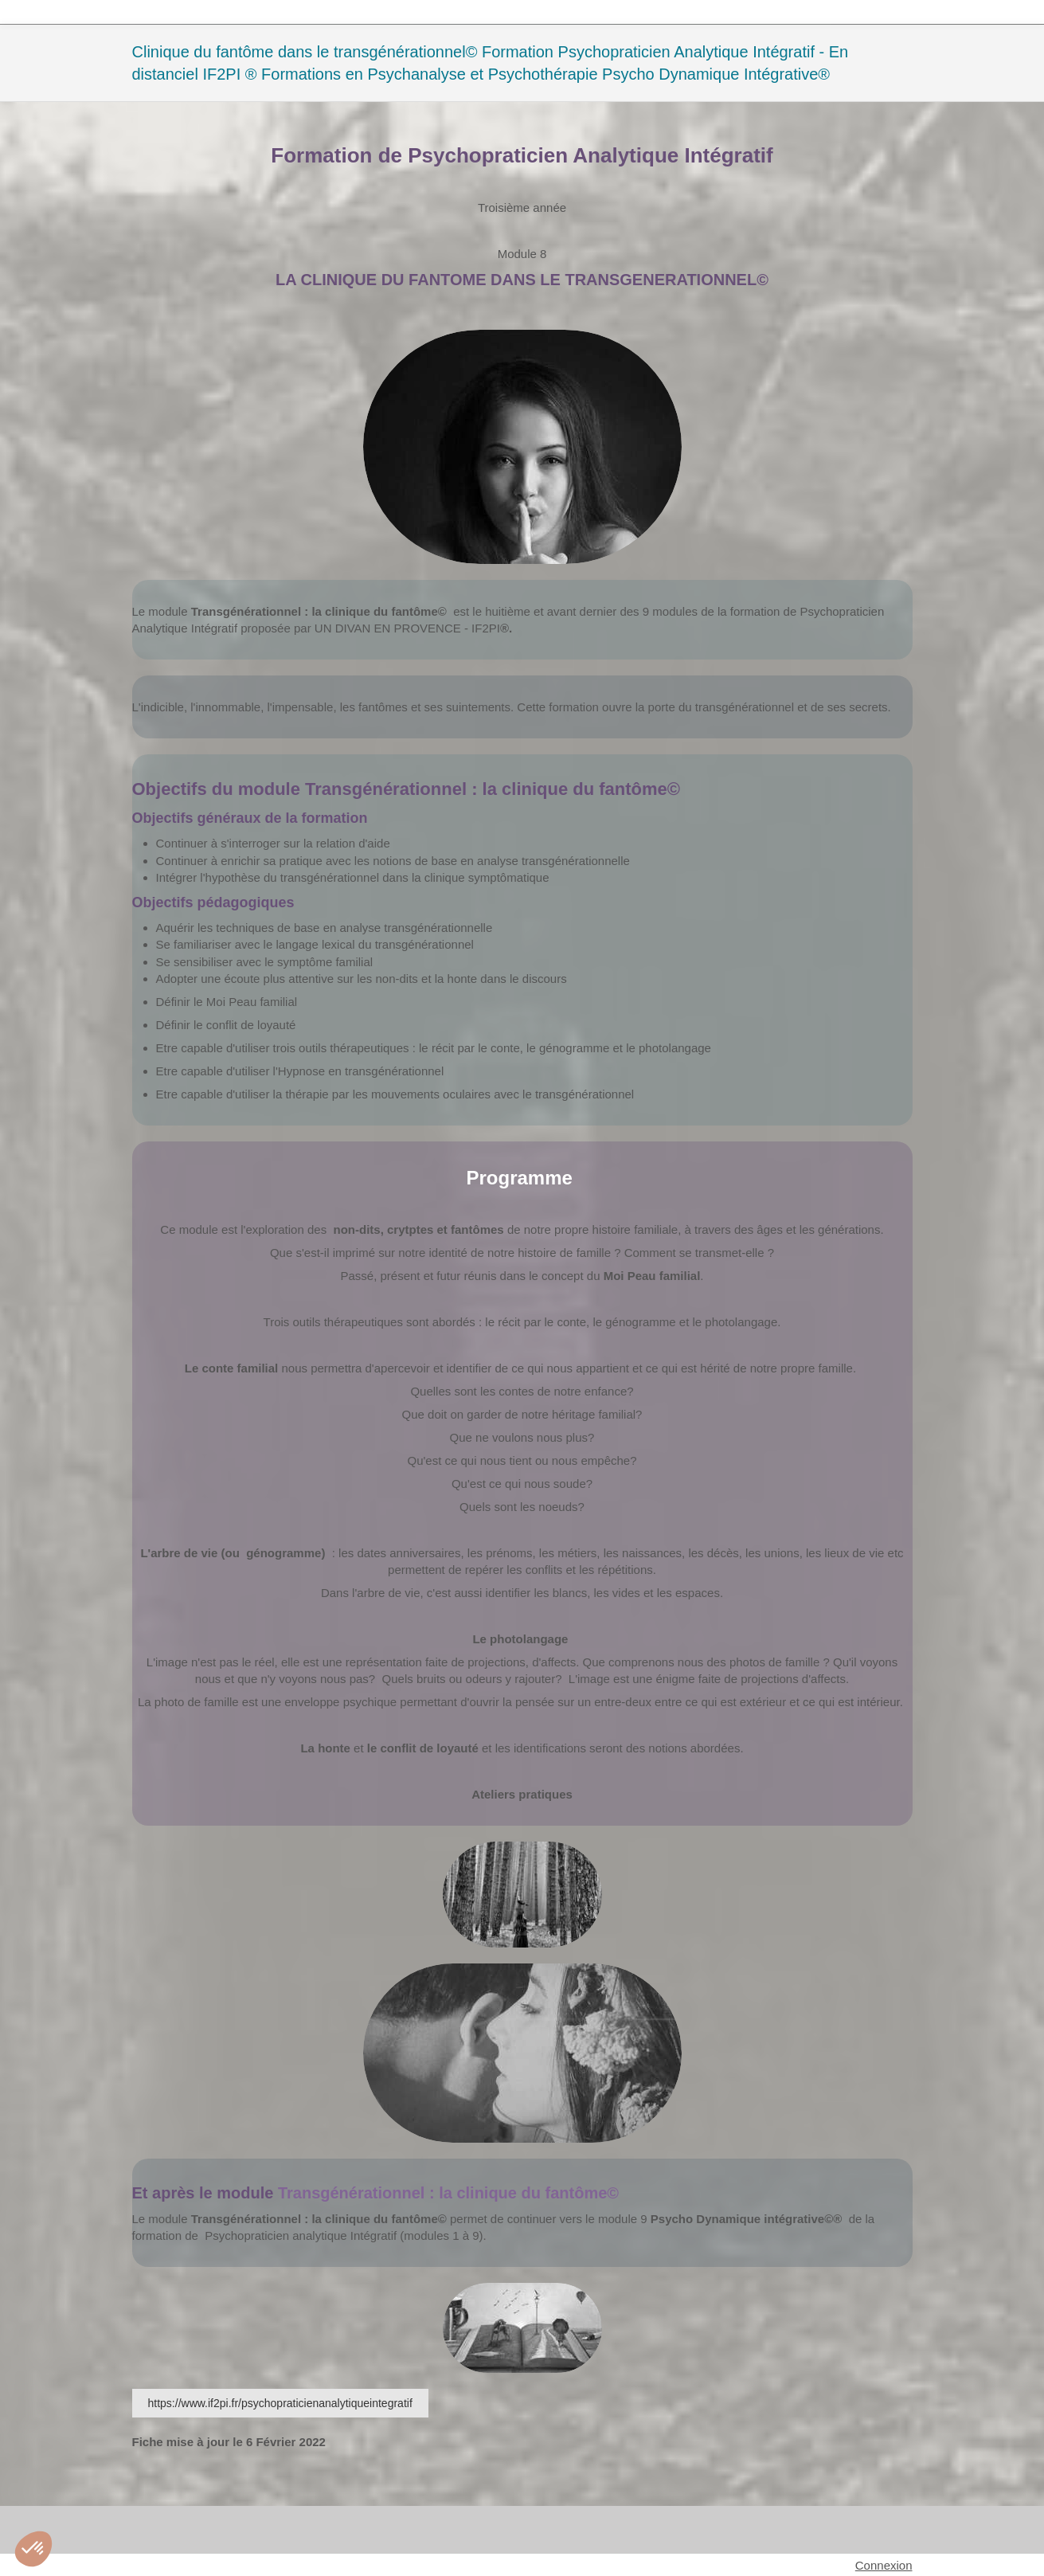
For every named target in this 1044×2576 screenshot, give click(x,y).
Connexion (884, 2565)
